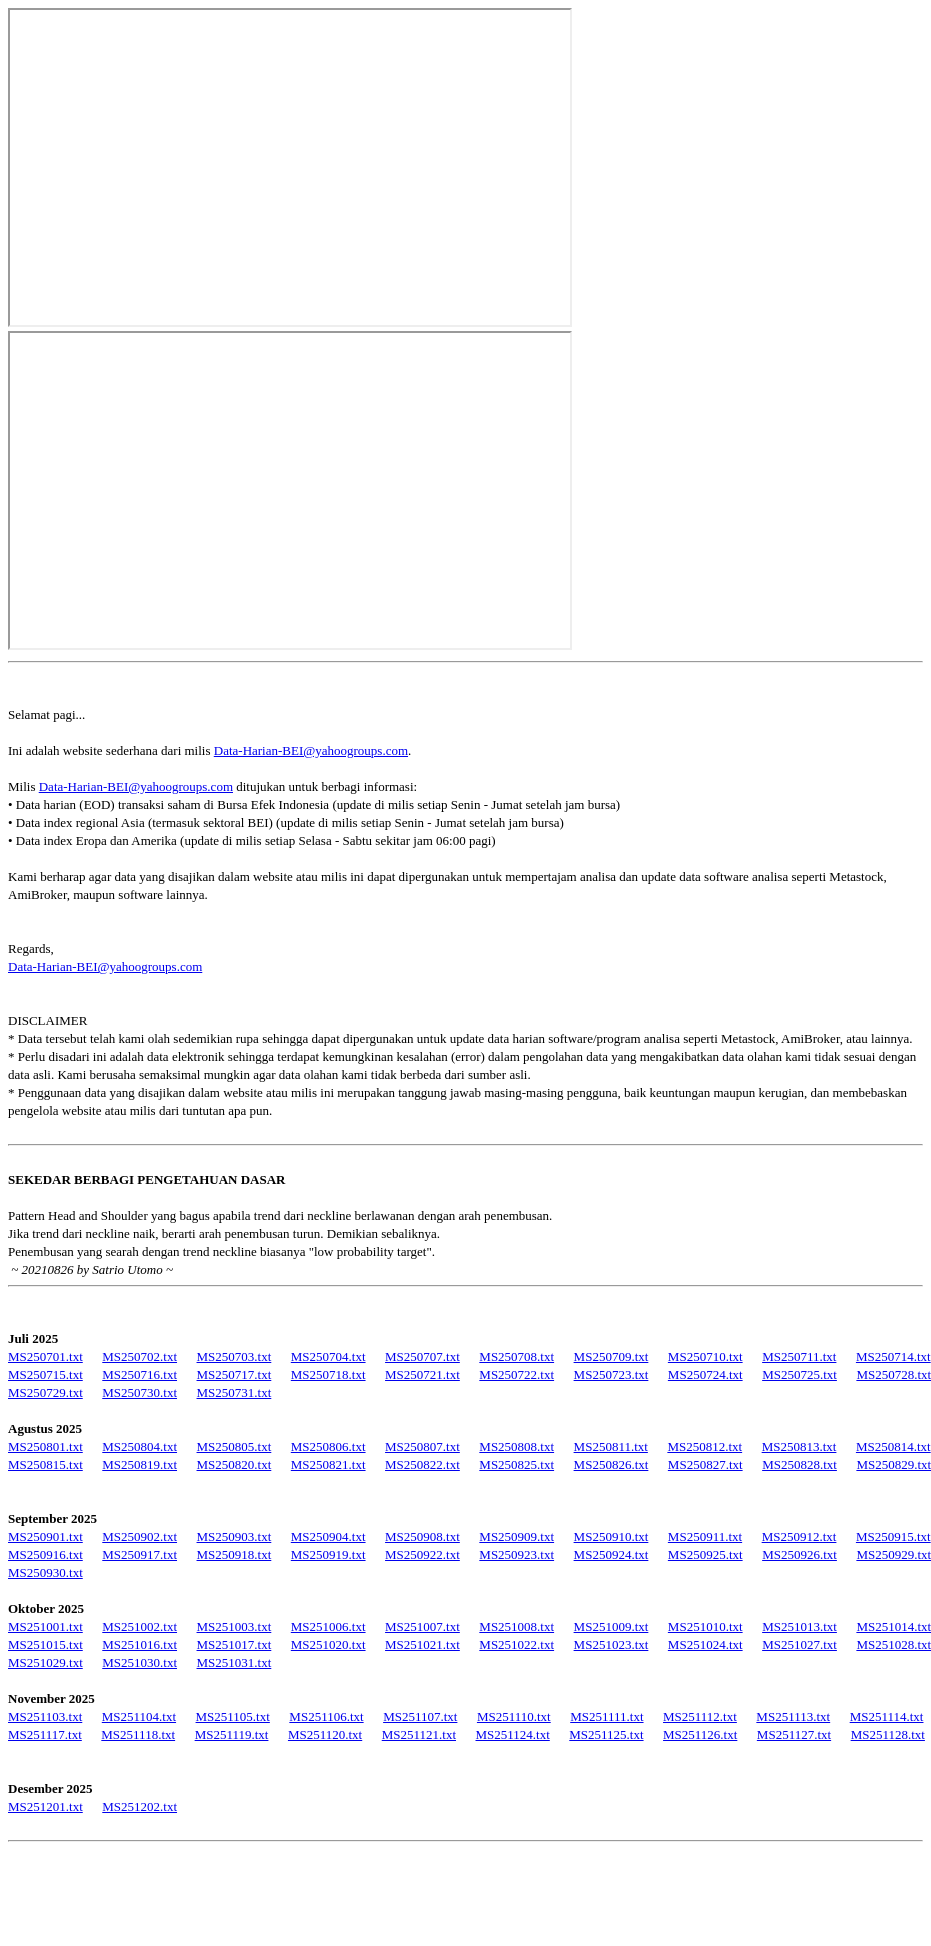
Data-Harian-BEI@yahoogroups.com (311, 750)
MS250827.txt (705, 1464)
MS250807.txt (422, 1446)
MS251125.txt (606, 1734)
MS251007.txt (422, 1626)
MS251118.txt (138, 1734)
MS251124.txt (513, 1734)
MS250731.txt (234, 1392)
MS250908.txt (422, 1536)
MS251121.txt (419, 1734)
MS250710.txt (705, 1356)
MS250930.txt (45, 1572)
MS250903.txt (234, 1536)
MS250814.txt (893, 1446)
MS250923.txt (516, 1554)
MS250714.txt (893, 1356)
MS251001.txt (45, 1626)
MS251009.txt (611, 1626)
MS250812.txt (704, 1446)
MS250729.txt (45, 1392)
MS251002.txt (139, 1626)
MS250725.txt (799, 1374)
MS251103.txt (45, 1716)
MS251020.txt (328, 1644)
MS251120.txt (325, 1734)
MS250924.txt (611, 1554)
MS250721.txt (422, 1374)
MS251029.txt (45, 1662)
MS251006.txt (328, 1626)
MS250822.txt (422, 1464)
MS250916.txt (45, 1554)
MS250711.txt (799, 1356)
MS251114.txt (887, 1716)
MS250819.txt (139, 1464)
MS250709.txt (611, 1356)
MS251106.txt (326, 1716)
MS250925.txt (705, 1554)
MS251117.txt (45, 1734)
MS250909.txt (516, 1536)
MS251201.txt (45, 1806)
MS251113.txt (793, 1716)
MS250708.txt (516, 1356)
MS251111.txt (606, 1716)
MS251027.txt (799, 1644)
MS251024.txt (705, 1644)
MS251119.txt (232, 1734)
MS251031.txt (234, 1662)
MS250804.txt (139, 1446)
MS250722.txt (516, 1374)
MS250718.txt (328, 1374)
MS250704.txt (328, 1356)
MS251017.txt (234, 1644)
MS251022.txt (516, 1644)
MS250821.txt (328, 1464)
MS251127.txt (794, 1734)
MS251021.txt (422, 1644)
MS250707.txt (422, 1356)
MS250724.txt (705, 1374)
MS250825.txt (516, 1464)
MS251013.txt (799, 1626)
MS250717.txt (234, 1374)
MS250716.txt (139, 1374)
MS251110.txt (514, 1716)
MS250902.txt (139, 1536)
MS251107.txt (420, 1716)
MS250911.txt (705, 1536)
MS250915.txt (893, 1536)
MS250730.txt (139, 1392)
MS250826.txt (611, 1464)
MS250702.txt (139, 1356)
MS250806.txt (328, 1446)
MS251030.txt (139, 1662)
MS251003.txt (234, 1626)
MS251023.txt (611, 1644)
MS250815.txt (45, 1464)
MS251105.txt (233, 1716)
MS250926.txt (799, 1554)
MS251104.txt (139, 1716)
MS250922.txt (422, 1554)
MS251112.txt (700, 1716)
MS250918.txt (234, 1554)
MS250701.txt (45, 1356)
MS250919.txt (328, 1554)
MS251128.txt (888, 1734)
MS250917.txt (139, 1554)
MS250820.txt (234, 1464)
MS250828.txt (799, 1464)
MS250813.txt (799, 1446)
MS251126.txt (700, 1734)
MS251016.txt (139, 1644)
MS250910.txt (611, 1536)
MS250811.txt (611, 1446)
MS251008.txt (516, 1626)
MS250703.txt (234, 1356)
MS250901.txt (45, 1536)
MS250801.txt (45, 1446)
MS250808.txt (516, 1446)
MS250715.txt (45, 1374)
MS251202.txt (139, 1806)
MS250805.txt (234, 1446)
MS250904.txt (328, 1536)
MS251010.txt (705, 1626)
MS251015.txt (45, 1644)
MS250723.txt (611, 1374)
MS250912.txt (799, 1536)
